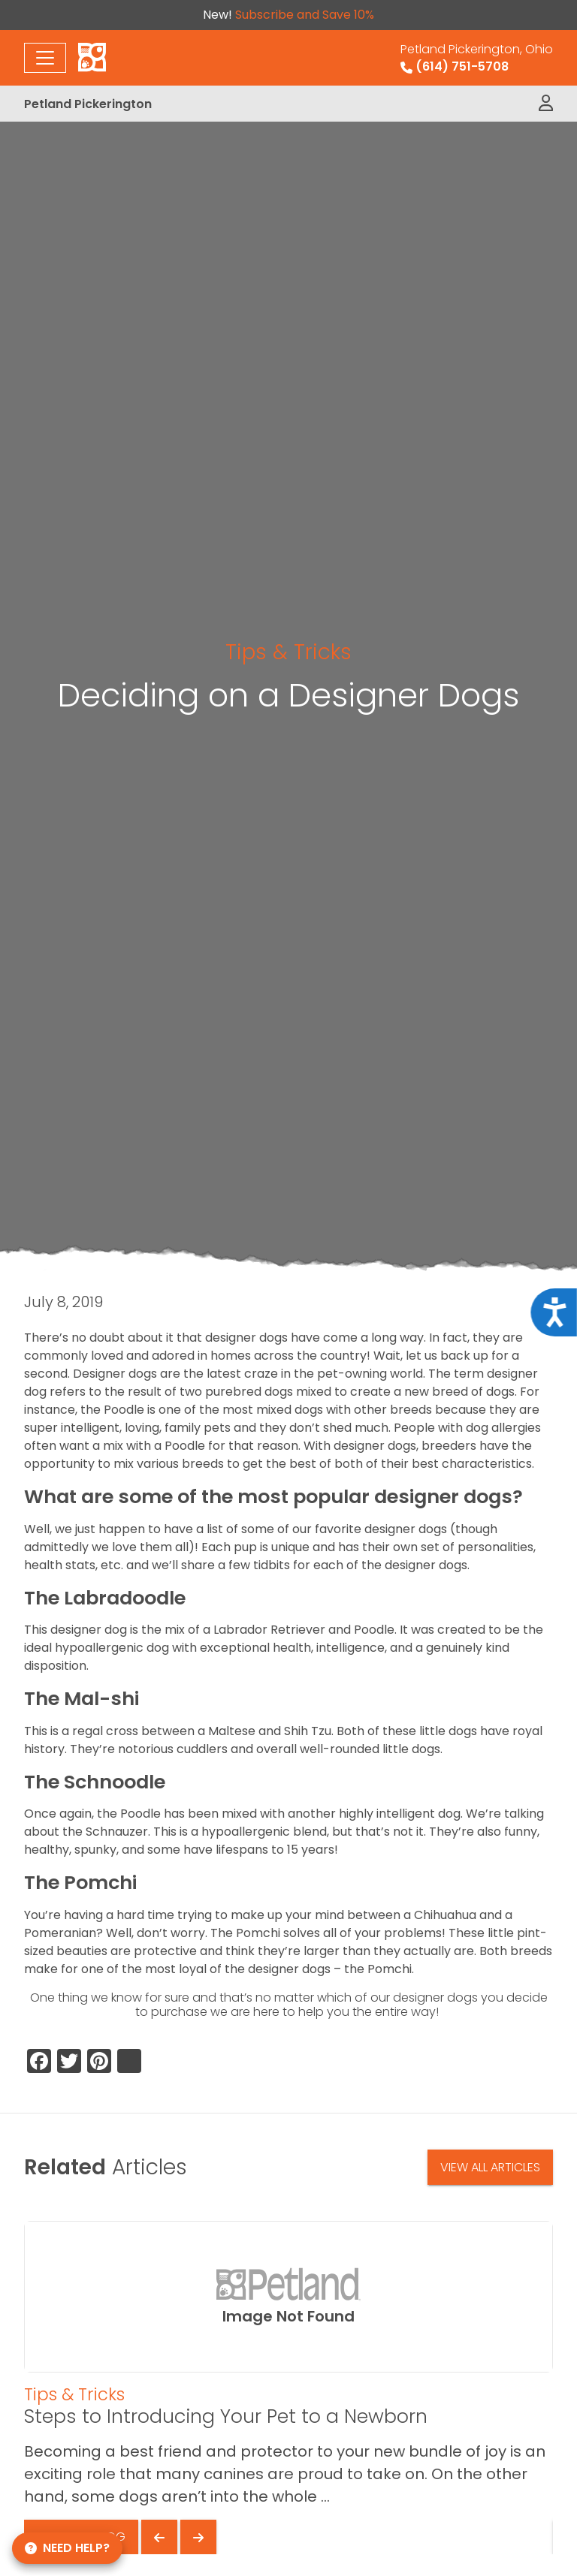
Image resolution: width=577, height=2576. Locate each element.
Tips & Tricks (288, 652)
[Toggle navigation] (45, 58)
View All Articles (490, 2167)
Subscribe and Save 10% (304, 14)
